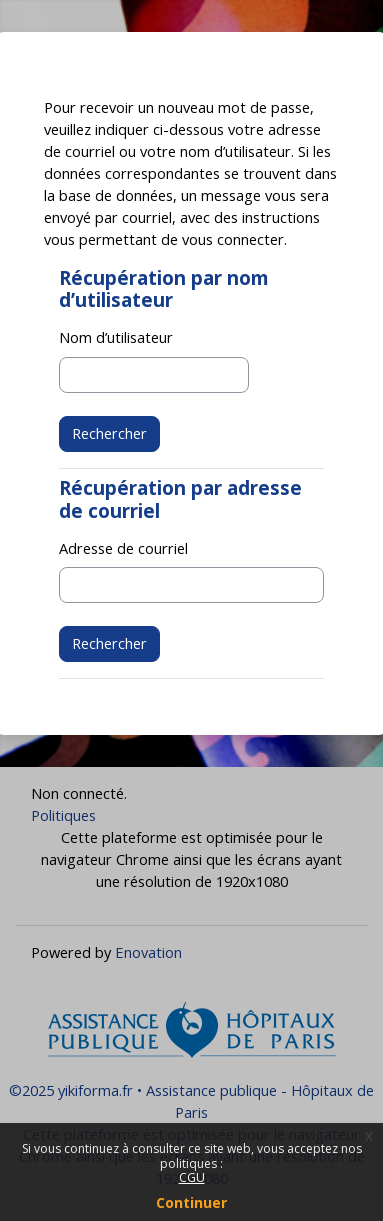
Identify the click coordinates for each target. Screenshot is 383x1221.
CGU (192, 1177)
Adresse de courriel (123, 548)
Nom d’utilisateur (116, 337)
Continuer (191, 1202)
